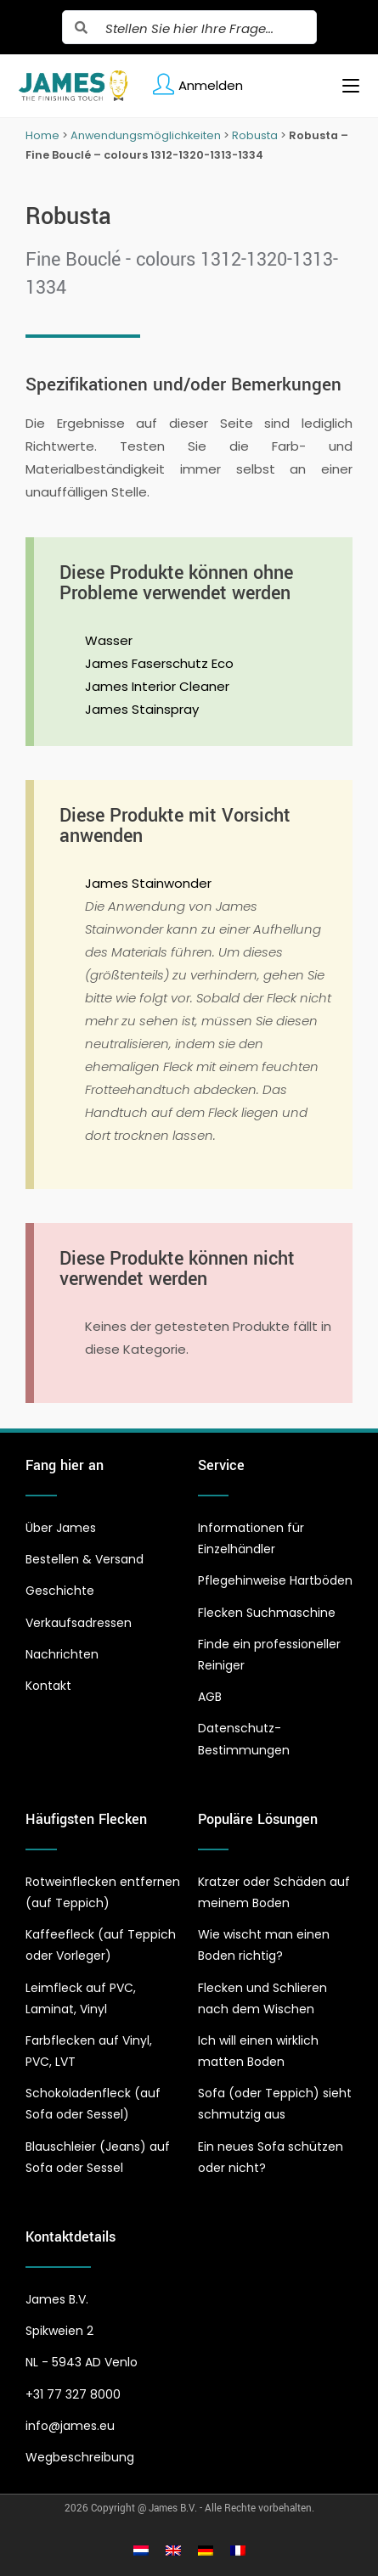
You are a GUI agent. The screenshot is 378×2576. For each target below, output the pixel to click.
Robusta (255, 135)
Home (42, 135)
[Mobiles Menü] (344, 85)
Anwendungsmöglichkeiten (146, 135)
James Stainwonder (148, 883)
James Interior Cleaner (157, 686)
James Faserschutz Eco (159, 663)
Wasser (109, 640)
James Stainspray (142, 709)
